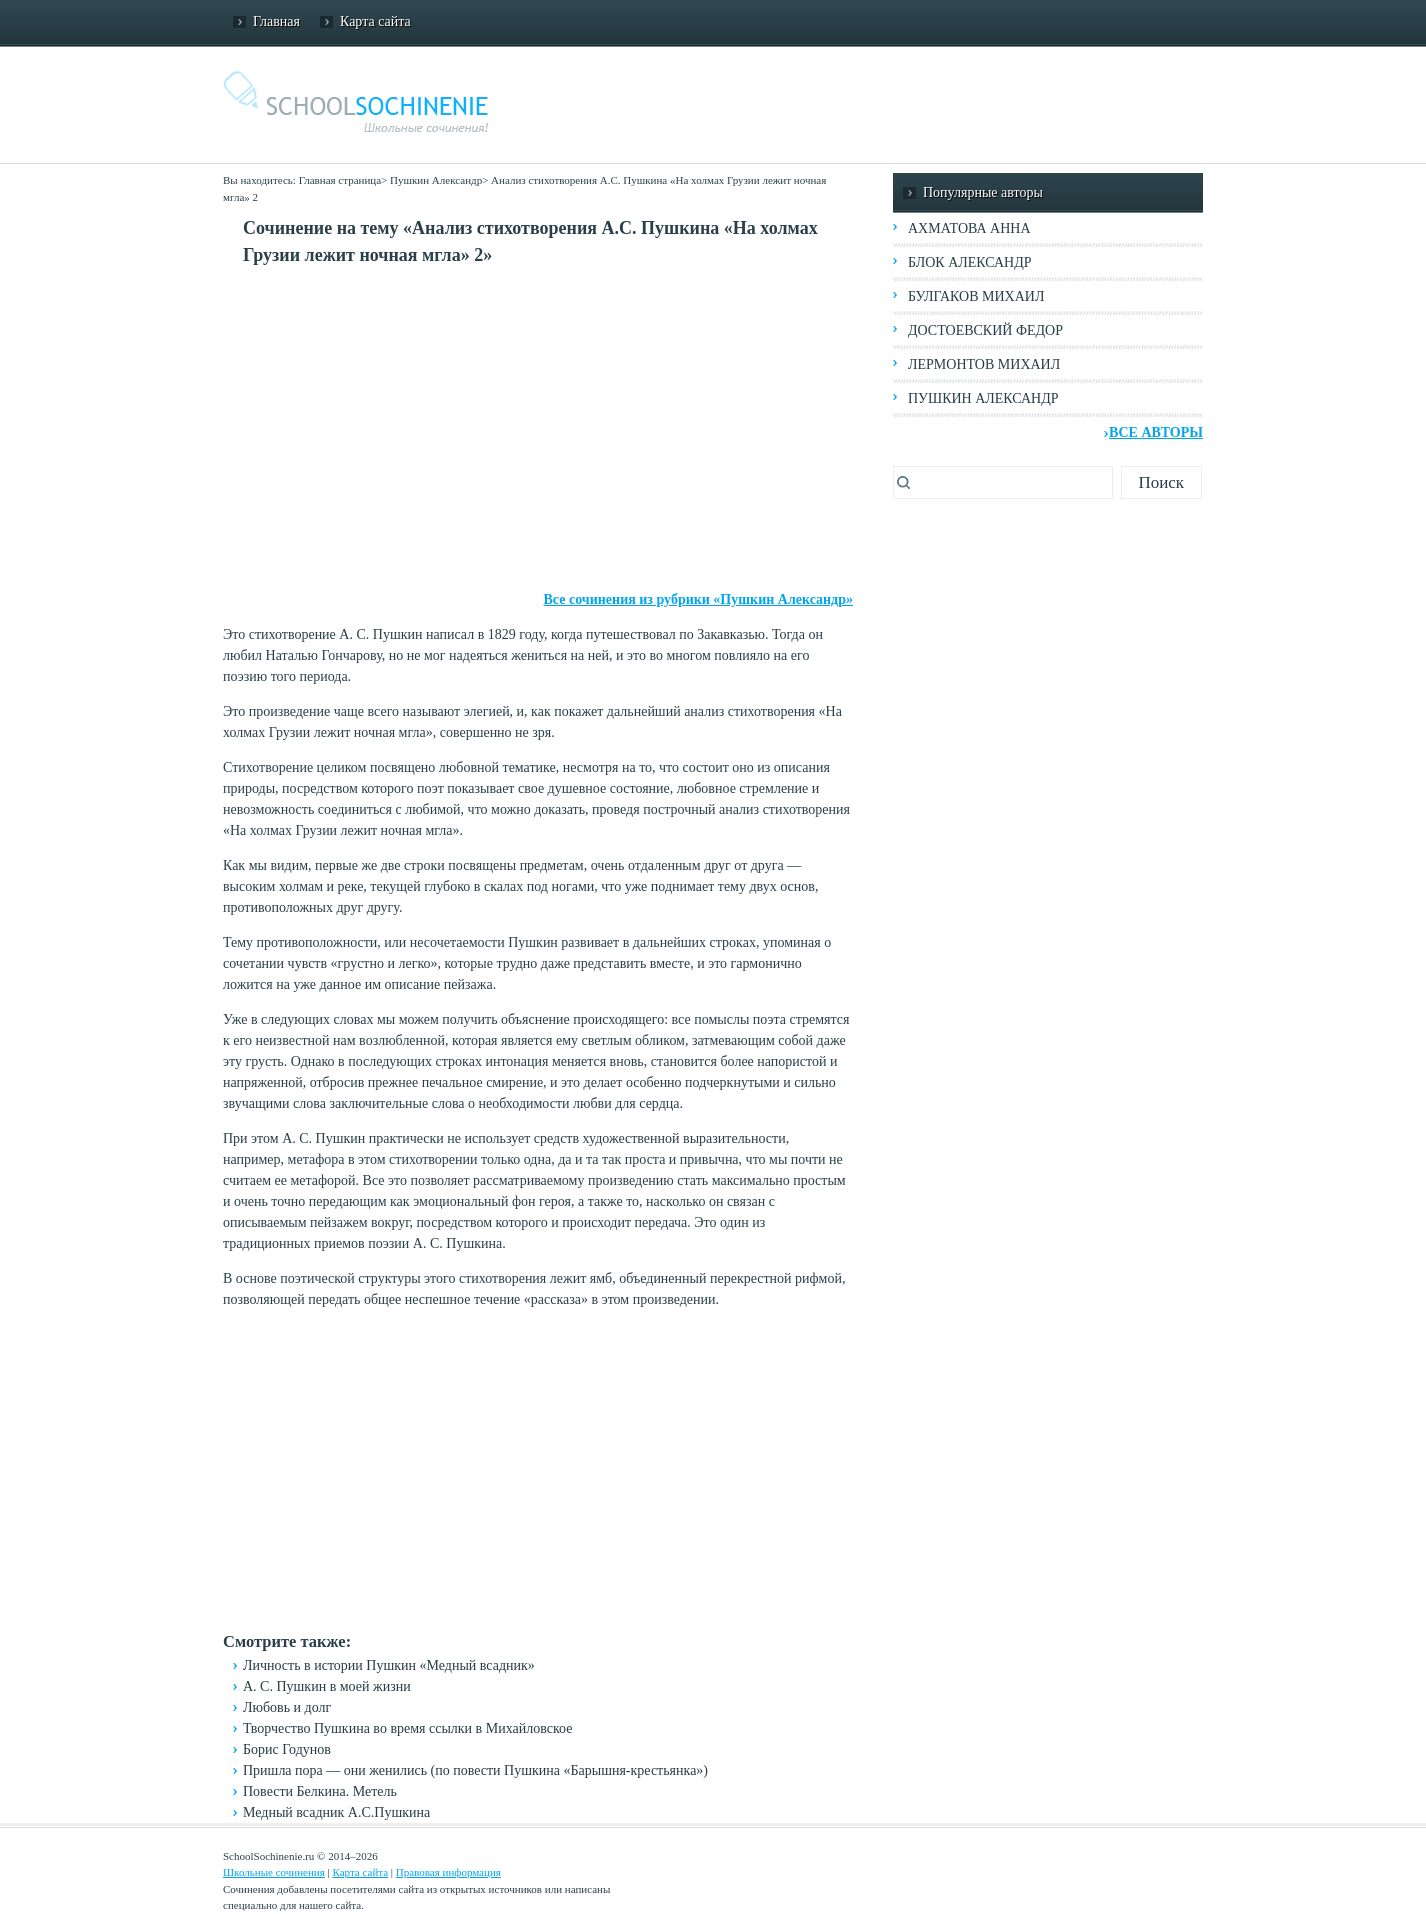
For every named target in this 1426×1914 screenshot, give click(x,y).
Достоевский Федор (985, 330)
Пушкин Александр (436, 180)
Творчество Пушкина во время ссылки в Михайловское (407, 1728)
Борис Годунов (287, 1749)
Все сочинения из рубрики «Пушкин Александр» (698, 599)
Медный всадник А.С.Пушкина (336, 1812)
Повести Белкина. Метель (320, 1791)
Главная (276, 21)
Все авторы (1156, 432)
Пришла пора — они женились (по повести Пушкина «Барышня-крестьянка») (475, 1770)
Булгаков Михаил (976, 296)
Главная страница (340, 180)
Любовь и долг (287, 1707)
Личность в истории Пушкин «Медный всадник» (389, 1665)
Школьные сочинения (274, 1872)
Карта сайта (375, 21)
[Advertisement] (538, 429)
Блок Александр (969, 262)
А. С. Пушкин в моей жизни (327, 1686)
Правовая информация (448, 1872)
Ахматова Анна (969, 228)
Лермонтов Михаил (984, 364)
